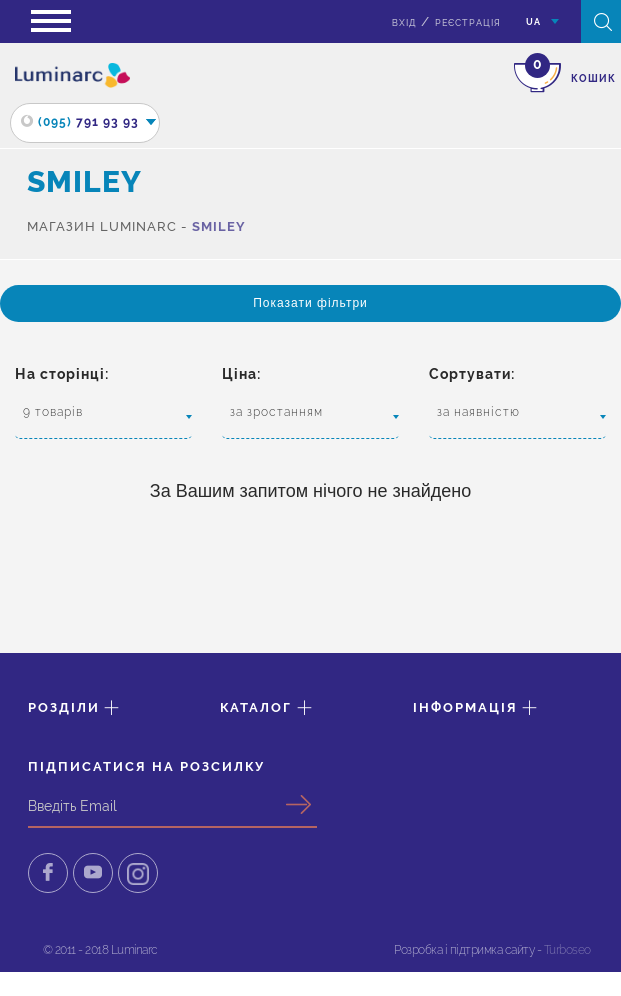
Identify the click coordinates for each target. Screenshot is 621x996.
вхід (404, 23)
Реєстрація (468, 23)
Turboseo (567, 950)
